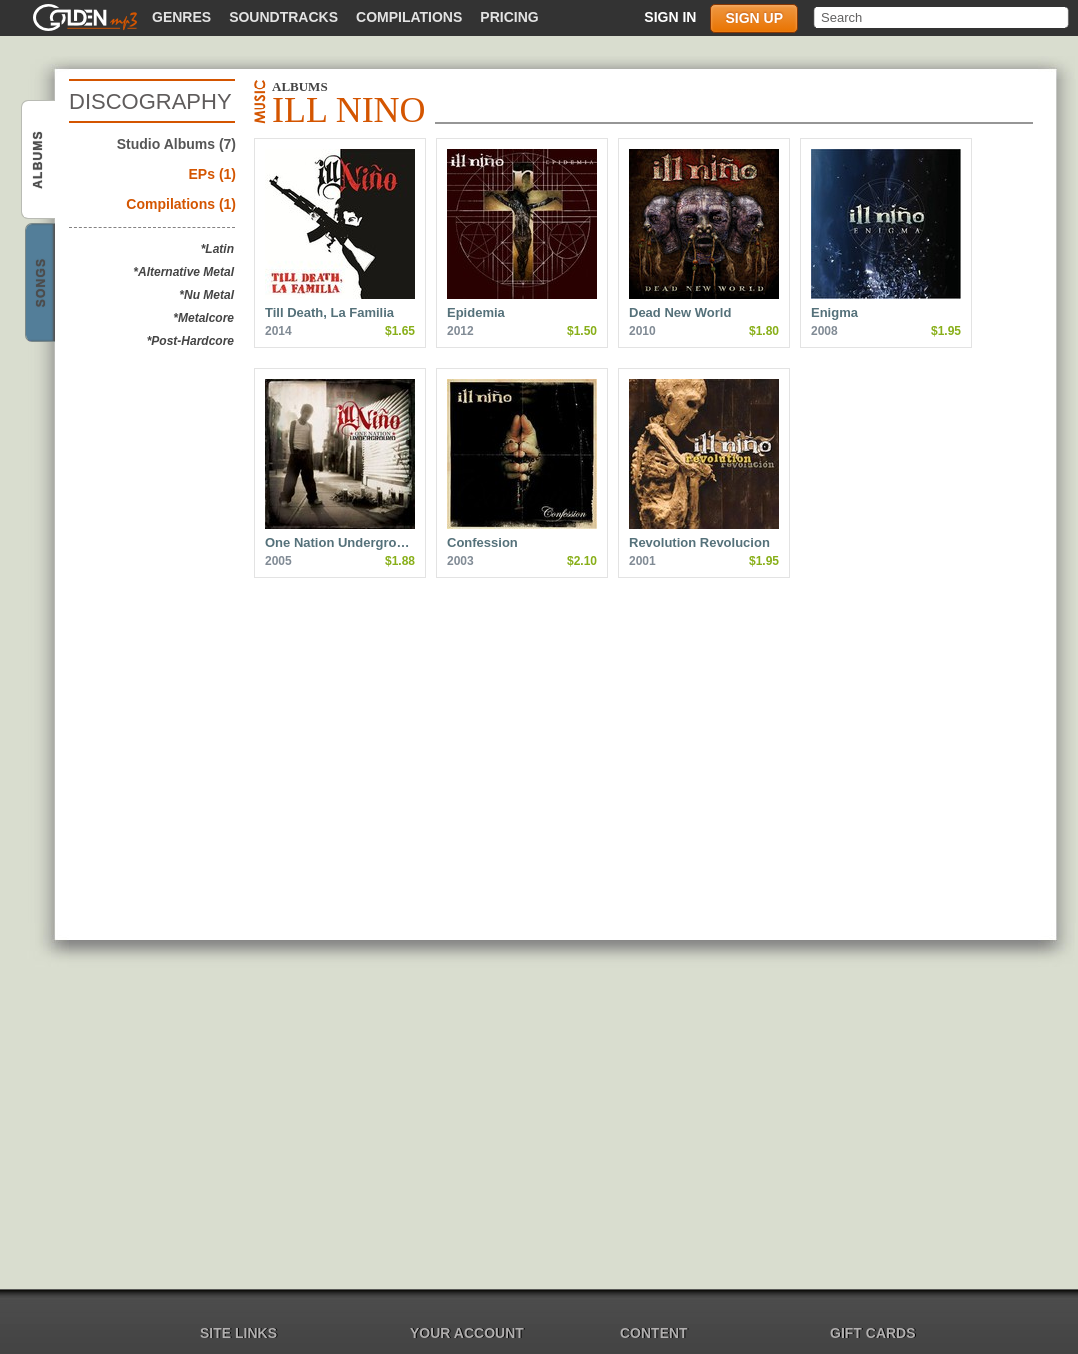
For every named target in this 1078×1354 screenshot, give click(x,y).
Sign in (670, 17)
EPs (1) (212, 174)
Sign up (754, 18)
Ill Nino (40, 160)
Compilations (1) (181, 204)
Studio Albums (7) (176, 144)
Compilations (409, 17)
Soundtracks (283, 17)
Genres (181, 17)
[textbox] (942, 17)
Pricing (509, 17)
